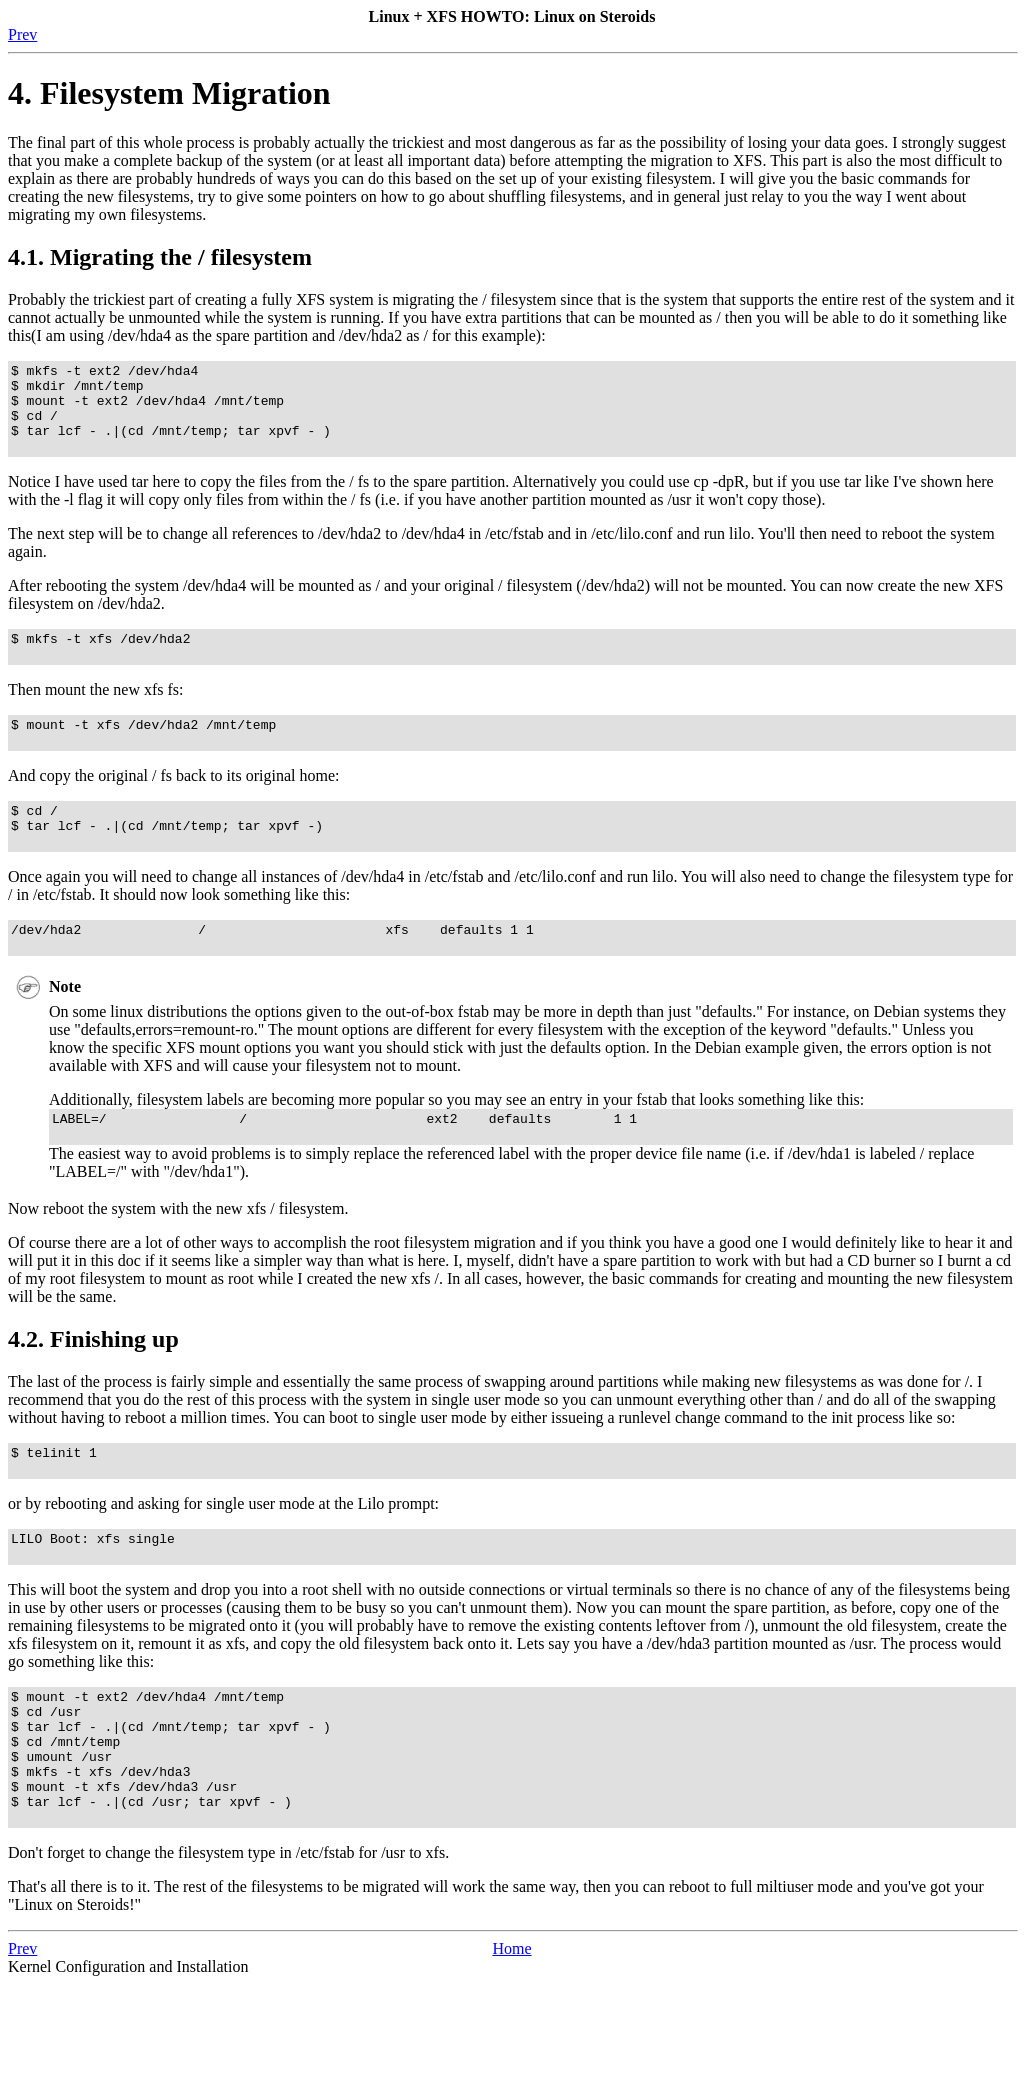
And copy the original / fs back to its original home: (174, 805)
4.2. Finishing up (93, 1390)
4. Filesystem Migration (169, 93)
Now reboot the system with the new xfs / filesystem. (178, 1259)
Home (511, 2038)
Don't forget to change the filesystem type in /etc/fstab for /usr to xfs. (228, 1942)
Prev (22, 34)
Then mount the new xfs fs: (96, 713)
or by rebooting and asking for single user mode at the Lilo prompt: (223, 1560)
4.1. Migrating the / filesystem (160, 257)
